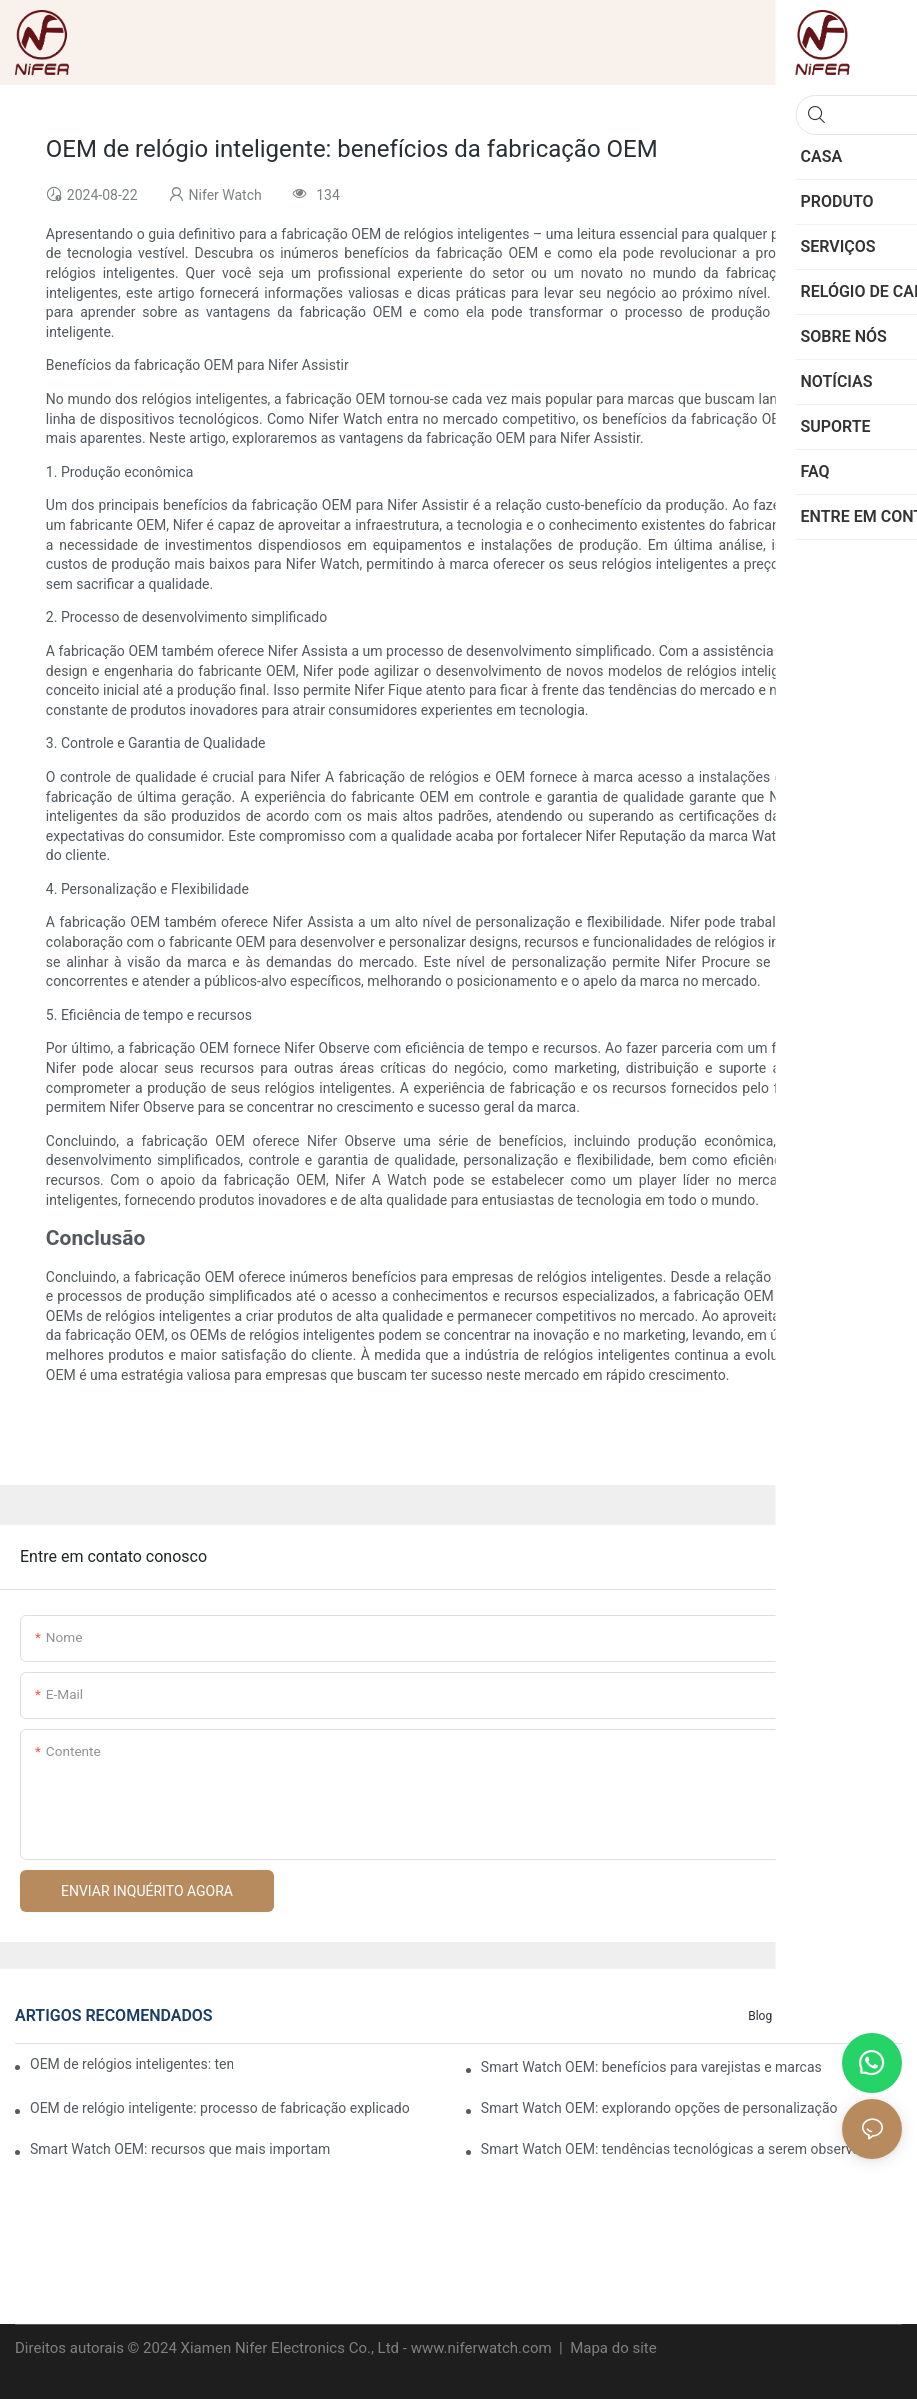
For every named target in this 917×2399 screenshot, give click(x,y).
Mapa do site (611, 2348)
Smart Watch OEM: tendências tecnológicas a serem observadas (682, 2149)
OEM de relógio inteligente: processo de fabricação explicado (220, 2108)
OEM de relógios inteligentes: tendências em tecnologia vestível (131, 2064)
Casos (810, 2016)
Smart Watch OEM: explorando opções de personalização (659, 2108)
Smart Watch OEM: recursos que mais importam (180, 2149)
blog (760, 2016)
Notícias (870, 2016)
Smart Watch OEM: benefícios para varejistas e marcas (651, 2067)
